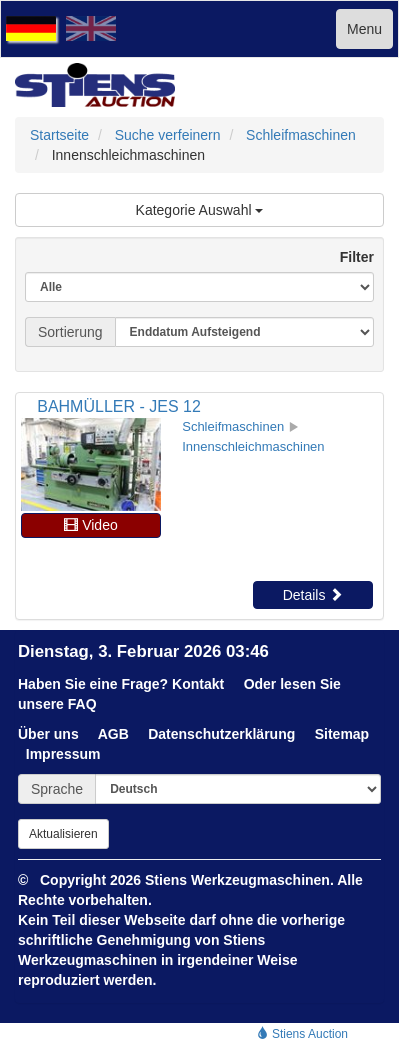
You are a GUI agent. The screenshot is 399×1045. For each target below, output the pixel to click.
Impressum (63, 754)
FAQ (82, 704)
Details (313, 595)
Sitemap (342, 734)
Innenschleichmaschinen (253, 446)
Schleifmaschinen (301, 135)
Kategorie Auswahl (200, 210)
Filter (349, 257)
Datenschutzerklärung (221, 734)
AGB (113, 734)
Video (90, 525)
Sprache (57, 789)
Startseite (59, 135)
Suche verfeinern (168, 135)
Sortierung (70, 332)
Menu (364, 29)
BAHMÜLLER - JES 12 (119, 406)
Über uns (48, 734)
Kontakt (198, 684)
